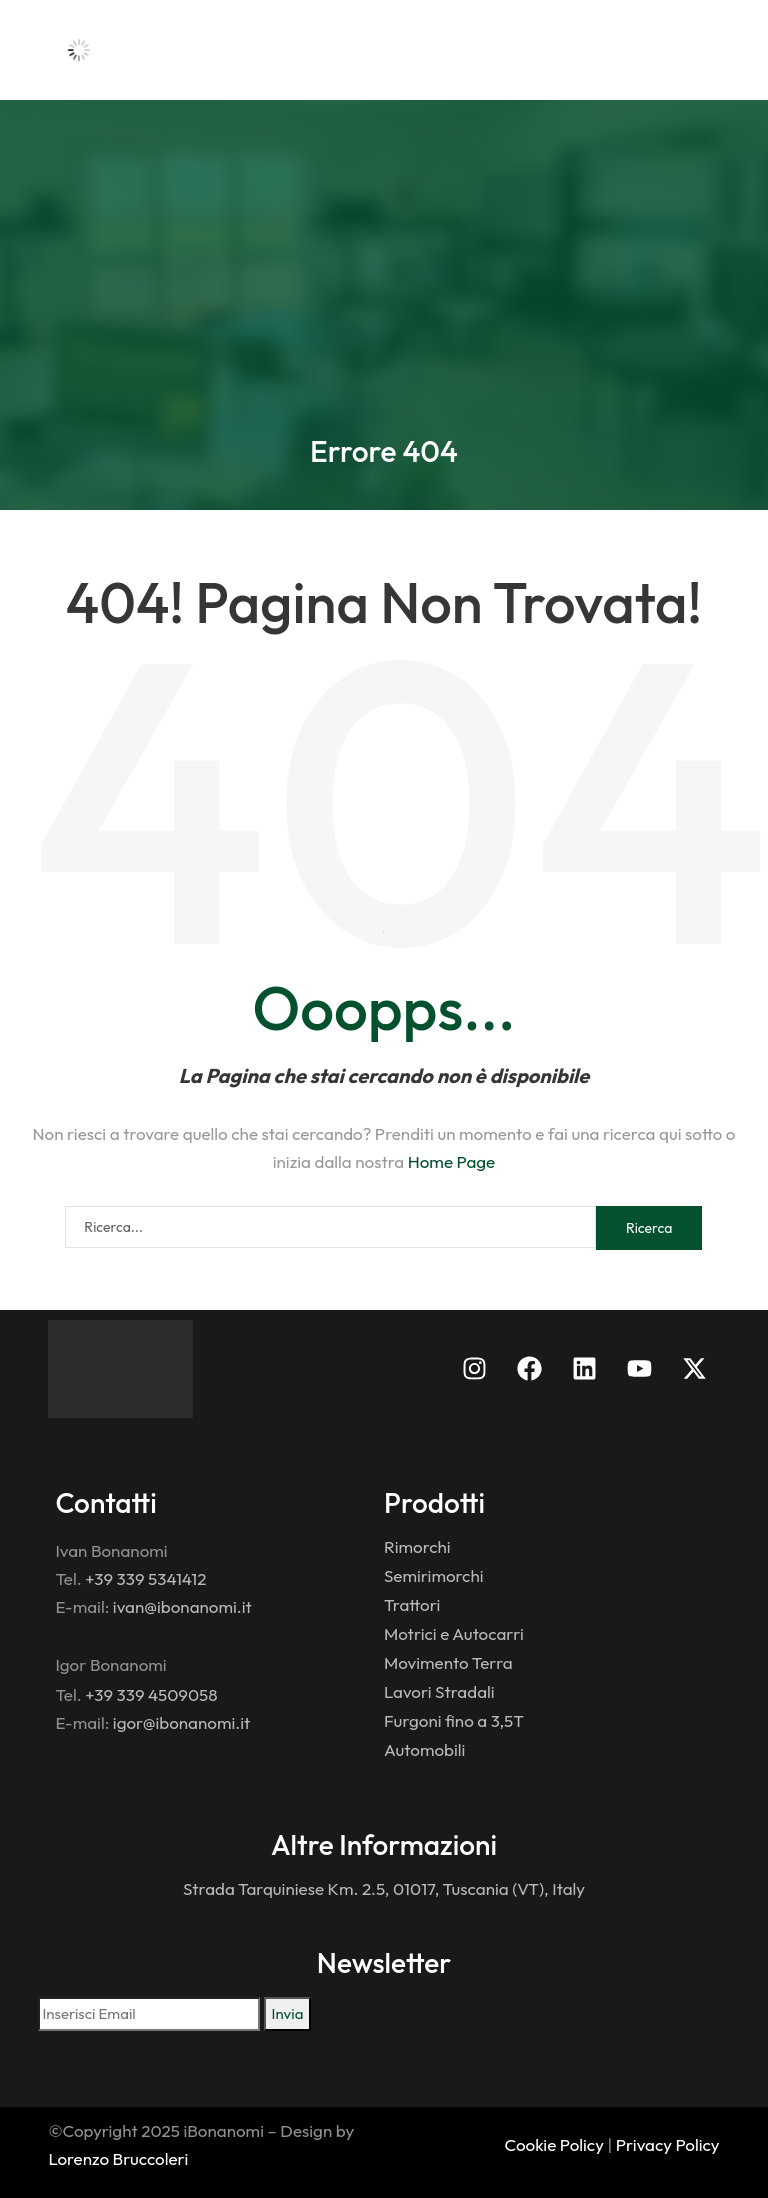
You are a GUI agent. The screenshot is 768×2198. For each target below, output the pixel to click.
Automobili (424, 1749)
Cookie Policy (554, 2144)
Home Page (452, 1161)
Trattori (412, 1604)
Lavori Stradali (439, 1691)
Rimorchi (417, 1546)
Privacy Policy (668, 2144)
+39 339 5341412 (145, 1578)
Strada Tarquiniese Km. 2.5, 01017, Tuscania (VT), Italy (384, 1888)
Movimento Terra (448, 1662)
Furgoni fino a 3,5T (454, 1720)
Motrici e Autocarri (454, 1633)
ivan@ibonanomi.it (182, 1606)
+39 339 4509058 (151, 1694)
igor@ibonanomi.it (181, 1722)
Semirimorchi (434, 1575)
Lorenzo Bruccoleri (118, 2158)
